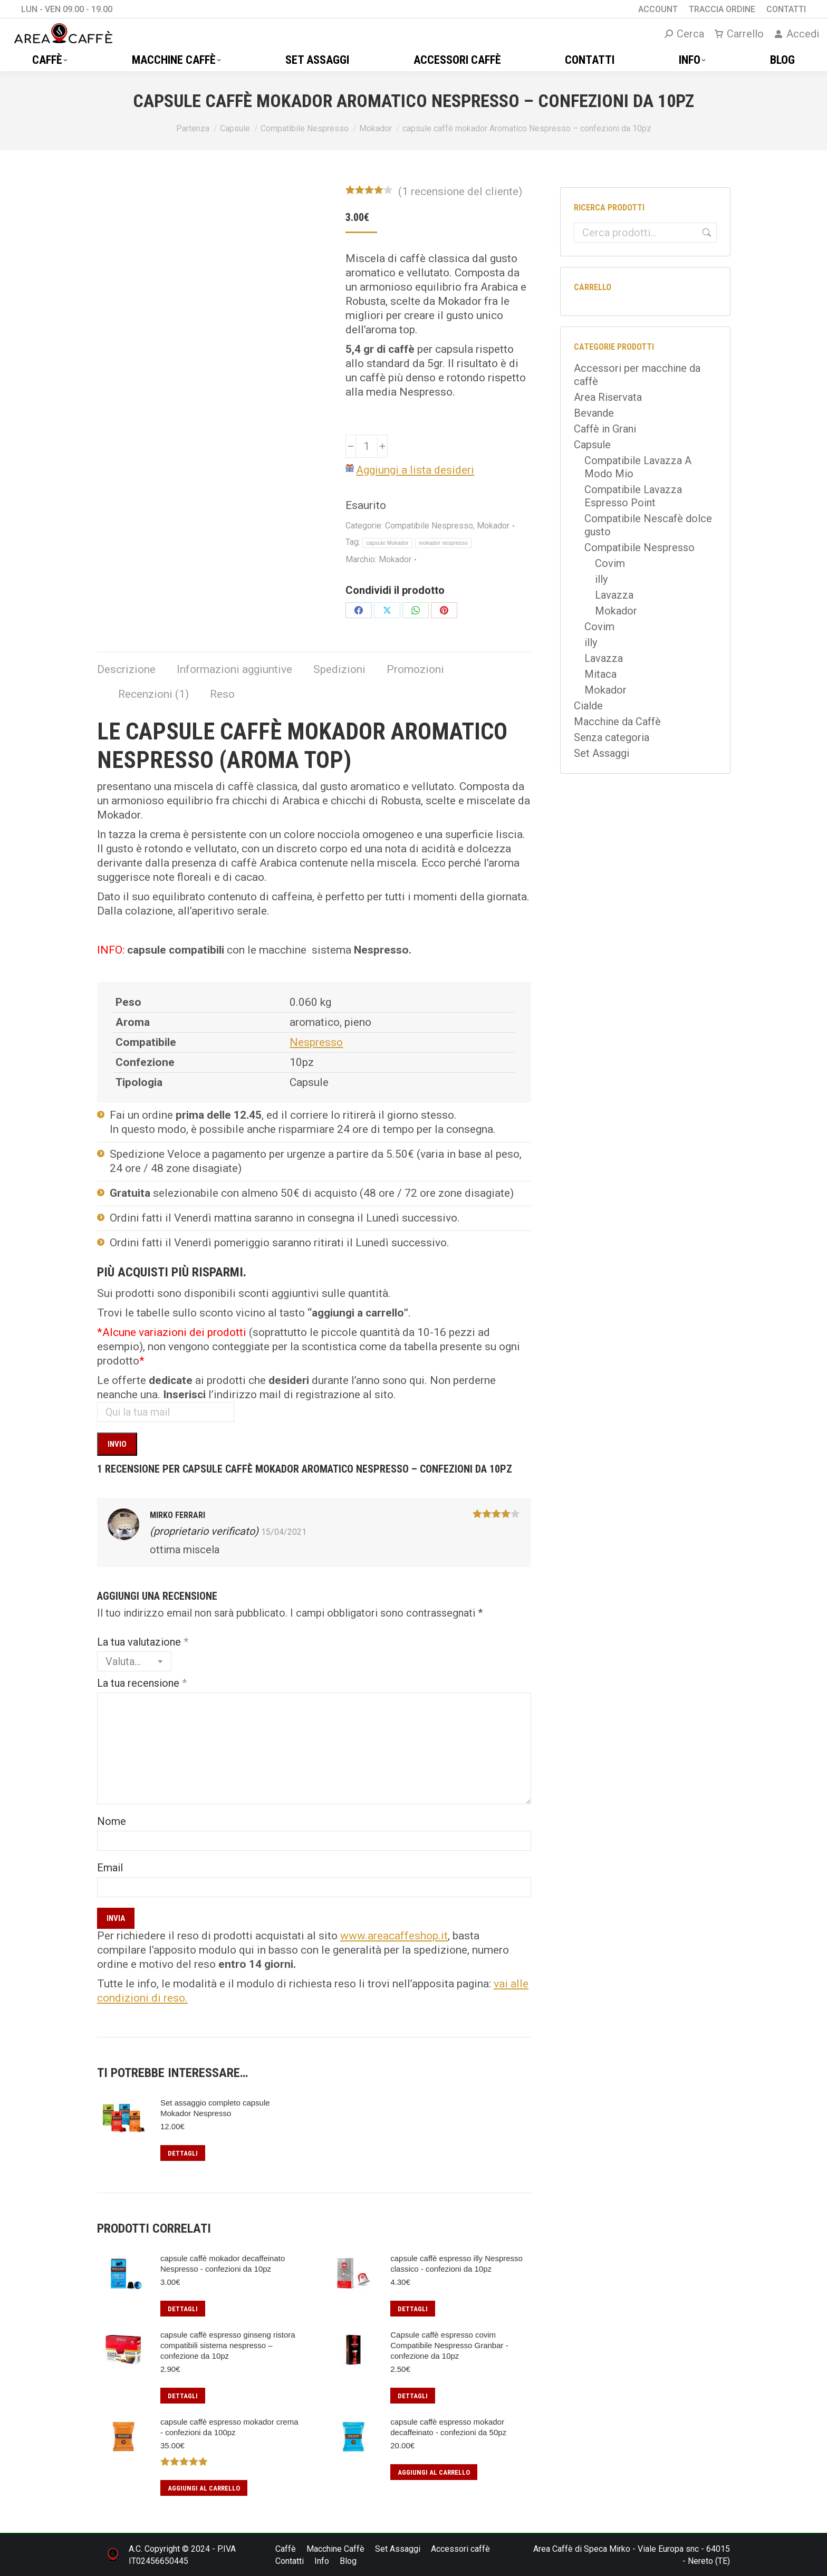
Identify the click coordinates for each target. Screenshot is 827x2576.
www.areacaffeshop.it (394, 1935)
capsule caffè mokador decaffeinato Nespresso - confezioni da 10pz (222, 2263)
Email (110, 1867)
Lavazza (614, 595)
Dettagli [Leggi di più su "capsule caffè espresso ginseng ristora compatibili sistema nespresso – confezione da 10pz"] (183, 2396)
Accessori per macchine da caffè (637, 375)
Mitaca (600, 674)
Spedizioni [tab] (339, 669)
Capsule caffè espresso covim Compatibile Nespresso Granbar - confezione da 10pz (449, 2345)
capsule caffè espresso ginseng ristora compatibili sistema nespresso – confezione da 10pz (227, 2345)
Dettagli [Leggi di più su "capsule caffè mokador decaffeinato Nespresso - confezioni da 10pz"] (183, 2309)
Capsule (592, 444)
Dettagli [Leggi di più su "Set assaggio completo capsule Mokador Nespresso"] (183, 2153)
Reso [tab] (222, 694)
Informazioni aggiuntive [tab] (234, 669)
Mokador (493, 526)
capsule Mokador (387, 543)
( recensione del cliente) (460, 191)
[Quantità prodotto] (366, 446)
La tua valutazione (142, 1642)
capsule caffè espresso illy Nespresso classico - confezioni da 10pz (456, 2263)
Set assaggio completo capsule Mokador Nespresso (215, 2108)
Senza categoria (611, 737)
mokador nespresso (443, 543)
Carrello (739, 33)
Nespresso (316, 1042)
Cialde (588, 705)
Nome (111, 1821)
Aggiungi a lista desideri (415, 470)
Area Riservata (608, 397)
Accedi (796, 33)
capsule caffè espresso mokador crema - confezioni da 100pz (229, 2427)
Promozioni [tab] (415, 669)
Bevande (594, 413)
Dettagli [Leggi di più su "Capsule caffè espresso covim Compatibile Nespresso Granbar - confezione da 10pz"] (413, 2396)
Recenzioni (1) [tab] (153, 694)
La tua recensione (142, 1683)
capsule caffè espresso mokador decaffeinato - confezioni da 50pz (448, 2427)
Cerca (705, 233)
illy (601, 579)
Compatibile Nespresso (429, 526)
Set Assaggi (601, 753)
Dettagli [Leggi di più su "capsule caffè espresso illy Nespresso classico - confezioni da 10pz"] (413, 2309)
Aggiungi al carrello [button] (204, 2488)
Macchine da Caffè (617, 721)
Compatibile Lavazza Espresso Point (633, 496)
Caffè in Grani (605, 428)
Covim (610, 563)
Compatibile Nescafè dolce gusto (648, 525)
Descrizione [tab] (126, 669)
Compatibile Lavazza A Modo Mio (637, 467)
